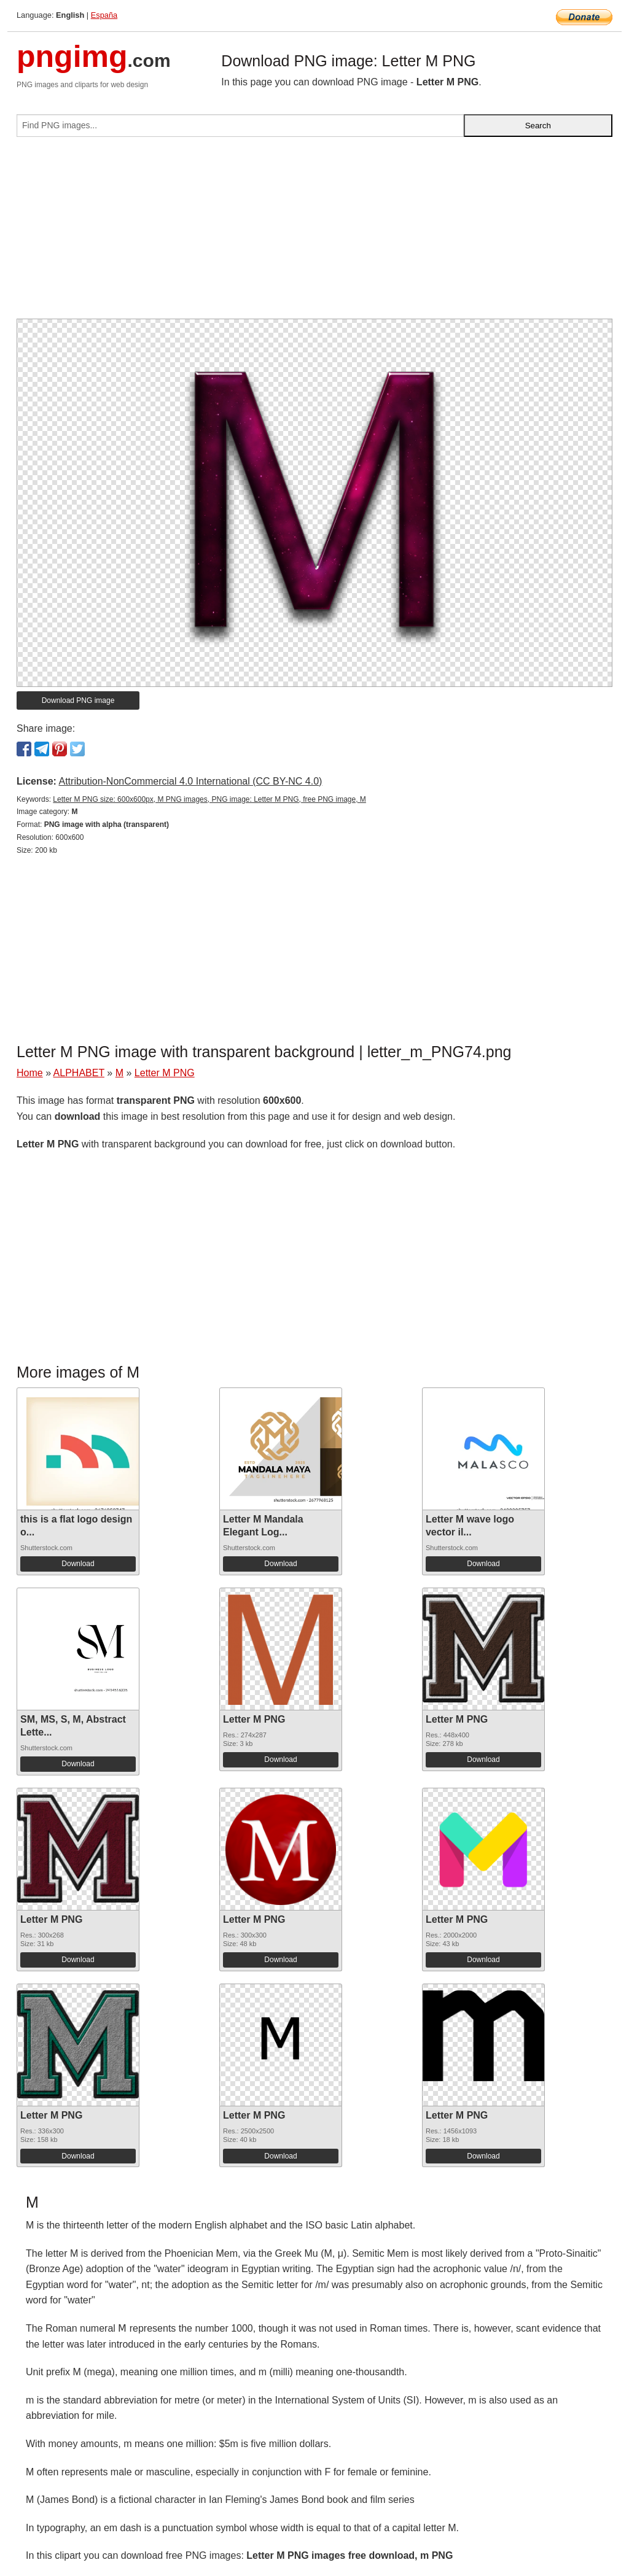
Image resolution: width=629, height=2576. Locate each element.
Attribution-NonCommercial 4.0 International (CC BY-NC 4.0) (190, 781)
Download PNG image (78, 700)
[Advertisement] (314, 233)
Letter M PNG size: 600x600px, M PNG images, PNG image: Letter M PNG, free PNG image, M (209, 799)
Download (77, 1563)
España (104, 15)
